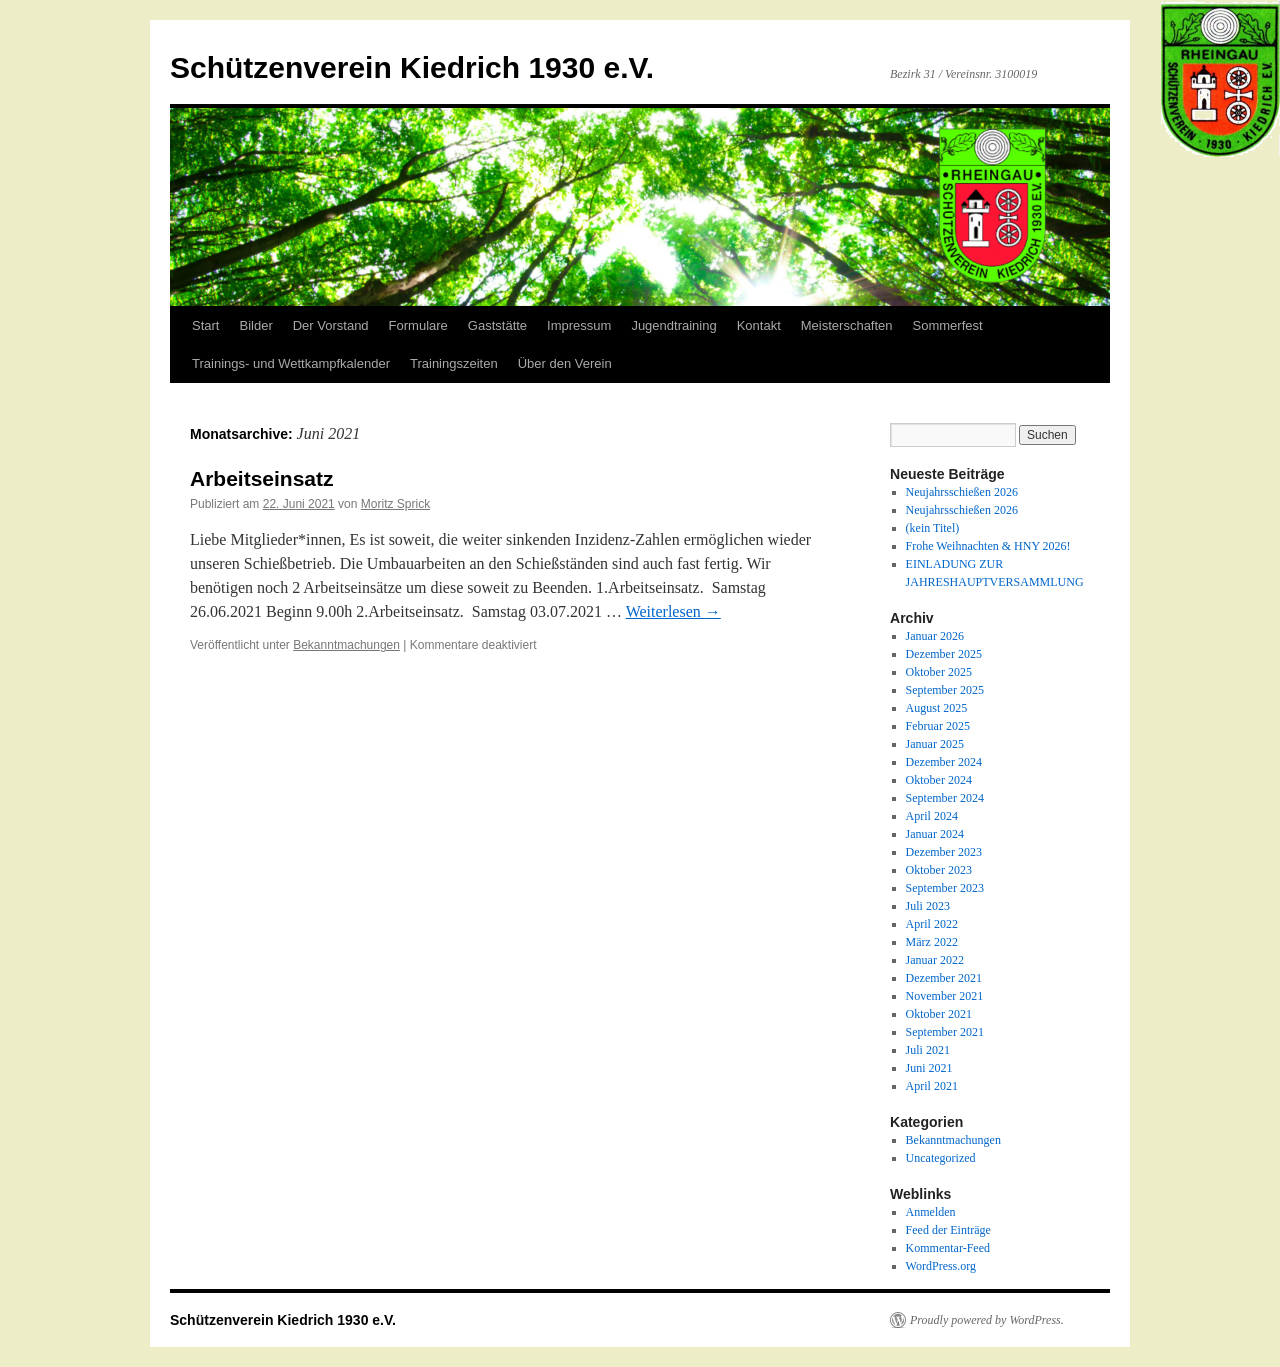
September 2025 (945, 690)
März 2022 (932, 942)
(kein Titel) (933, 528)
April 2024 (932, 816)
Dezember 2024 (944, 762)
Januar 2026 (935, 636)
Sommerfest (948, 325)
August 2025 (937, 708)
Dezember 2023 (944, 852)
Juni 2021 (929, 1068)
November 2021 (945, 996)
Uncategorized (941, 1158)
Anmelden (931, 1212)
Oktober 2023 (939, 870)
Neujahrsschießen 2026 (962, 492)
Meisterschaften (847, 325)
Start (205, 325)
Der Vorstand (331, 325)
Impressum (579, 325)
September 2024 (945, 798)
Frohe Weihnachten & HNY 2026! (988, 546)
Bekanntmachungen (346, 645)
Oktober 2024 (939, 780)
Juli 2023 (928, 906)
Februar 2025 (938, 726)
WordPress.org (941, 1266)
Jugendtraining (673, 325)
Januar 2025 (935, 744)
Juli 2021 (928, 1050)
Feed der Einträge (948, 1230)
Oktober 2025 (939, 672)
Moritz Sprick (395, 504)
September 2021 (945, 1032)
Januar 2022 (935, 960)
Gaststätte (497, 325)
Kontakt (759, 325)
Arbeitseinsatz (262, 478)
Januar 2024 (935, 834)
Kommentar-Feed (948, 1248)
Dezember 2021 (944, 978)
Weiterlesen (673, 611)
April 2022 (932, 924)
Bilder (255, 325)
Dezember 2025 (944, 654)
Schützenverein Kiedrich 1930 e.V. (412, 67)
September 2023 (945, 888)
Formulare (418, 325)
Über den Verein (565, 363)
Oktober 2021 (939, 1014)
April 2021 (932, 1086)
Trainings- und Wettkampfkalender (291, 363)
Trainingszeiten (454, 363)
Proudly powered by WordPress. (987, 1320)
